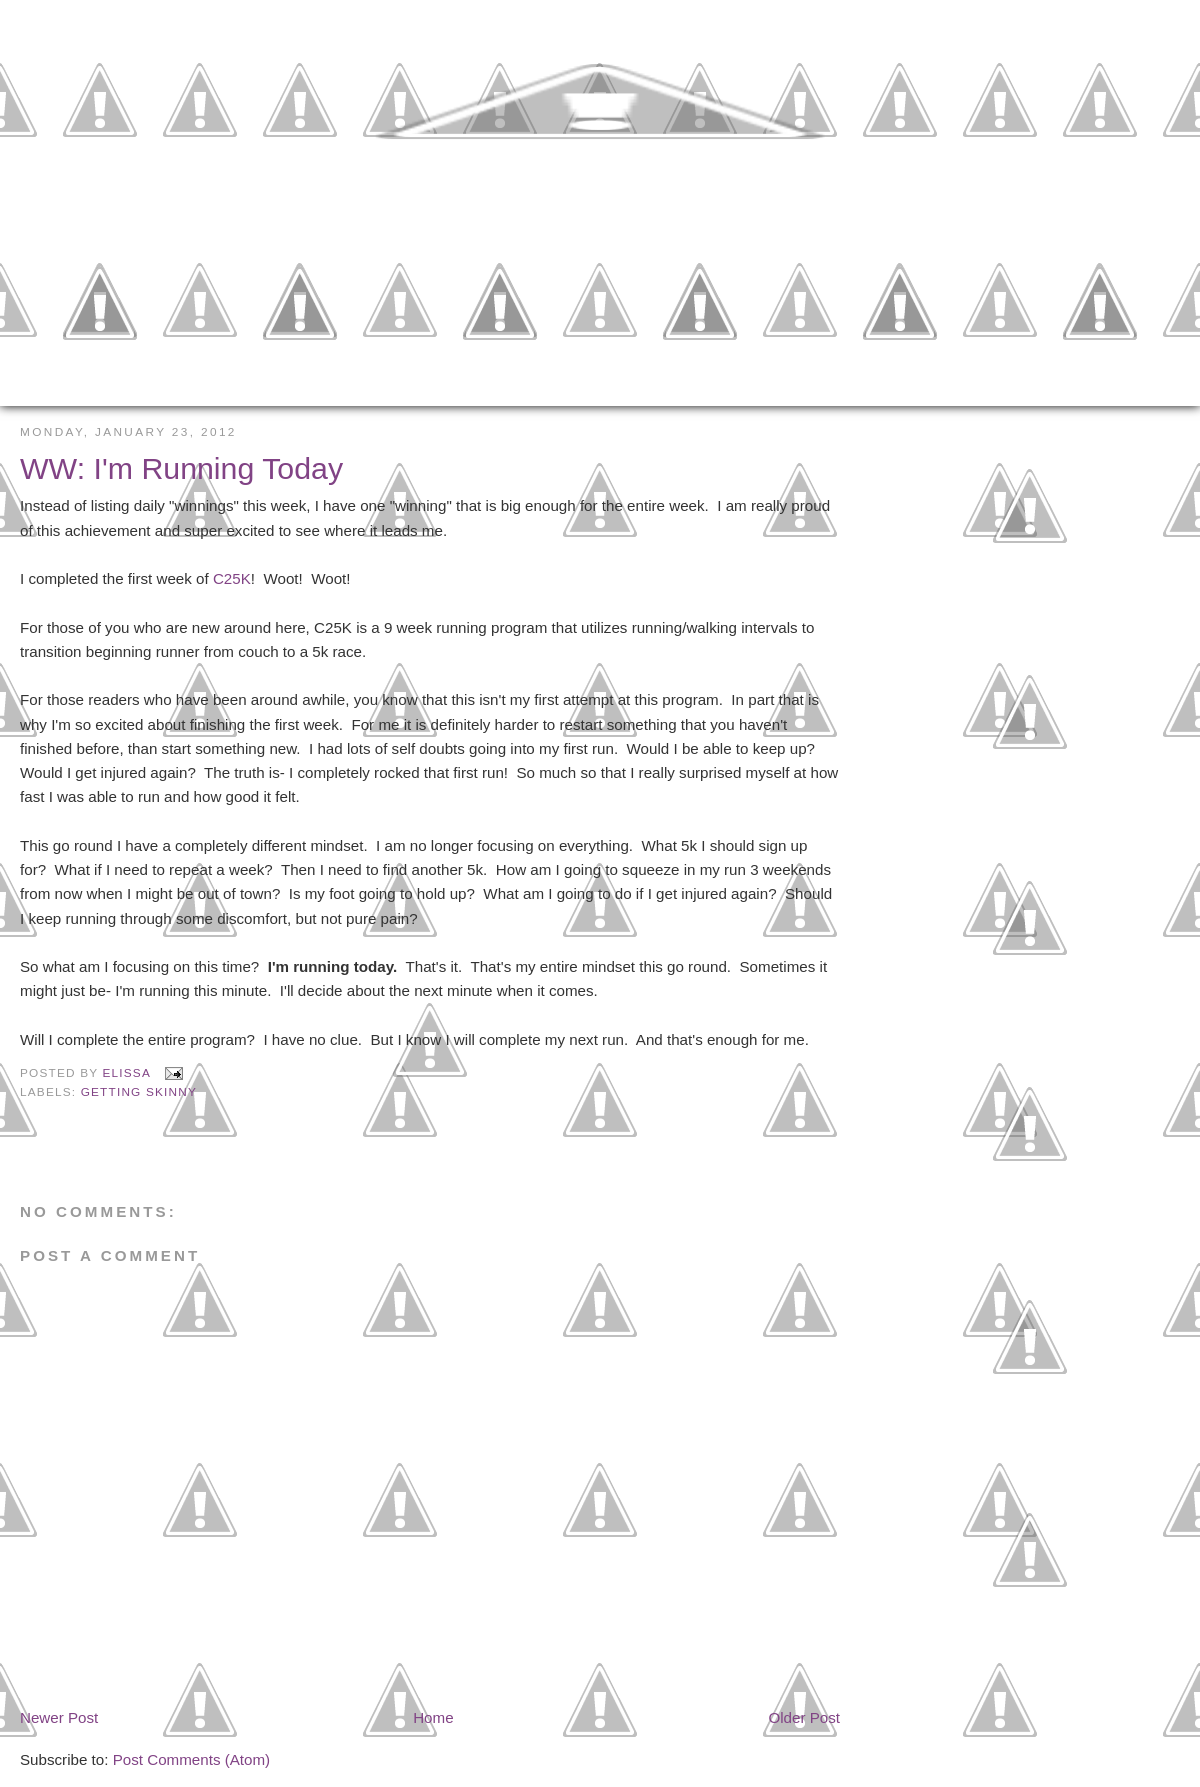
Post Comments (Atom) (192, 1759)
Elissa (129, 1073)
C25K (232, 578)
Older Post (804, 1717)
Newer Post (59, 1717)
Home (433, 1717)
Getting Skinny (139, 1092)
